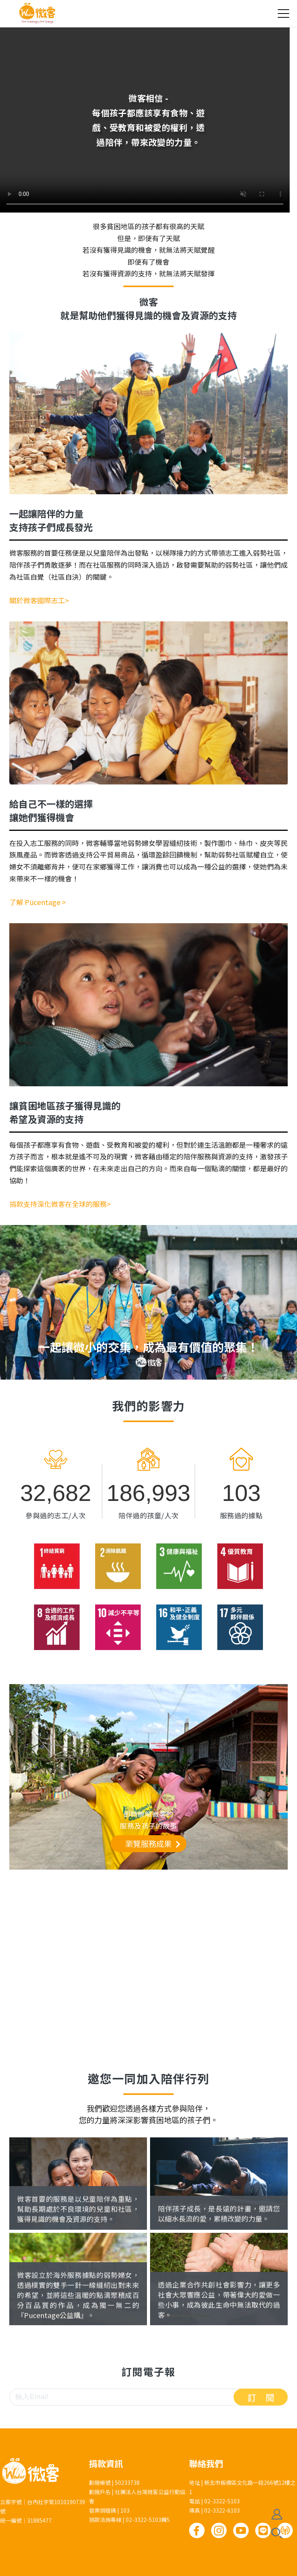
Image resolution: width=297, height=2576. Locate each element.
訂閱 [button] (266, 2397)
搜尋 (276, 2533)
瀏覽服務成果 (148, 1843)
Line (263, 2530)
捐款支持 (186, 2204)
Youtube (241, 2530)
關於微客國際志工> (39, 600)
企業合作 (186, 2299)
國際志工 (45, 2204)
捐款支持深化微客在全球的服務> (60, 1204)
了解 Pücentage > (37, 902)
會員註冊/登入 (276, 2514)
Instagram (219, 2530)
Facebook (197, 2530)
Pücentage (53, 2299)
